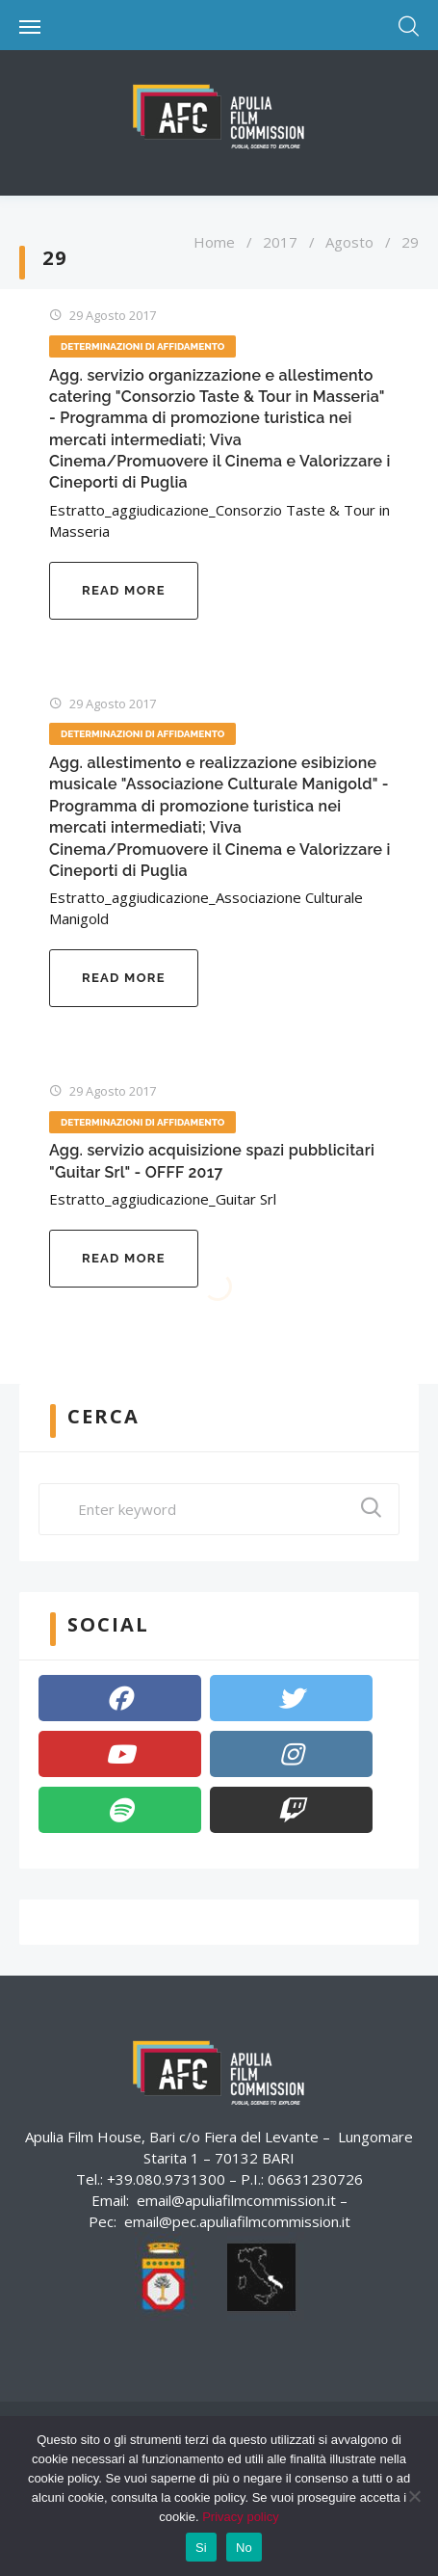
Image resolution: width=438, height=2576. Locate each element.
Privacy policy (240, 2517)
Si (201, 2547)
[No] (414, 2496)
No (244, 2547)
